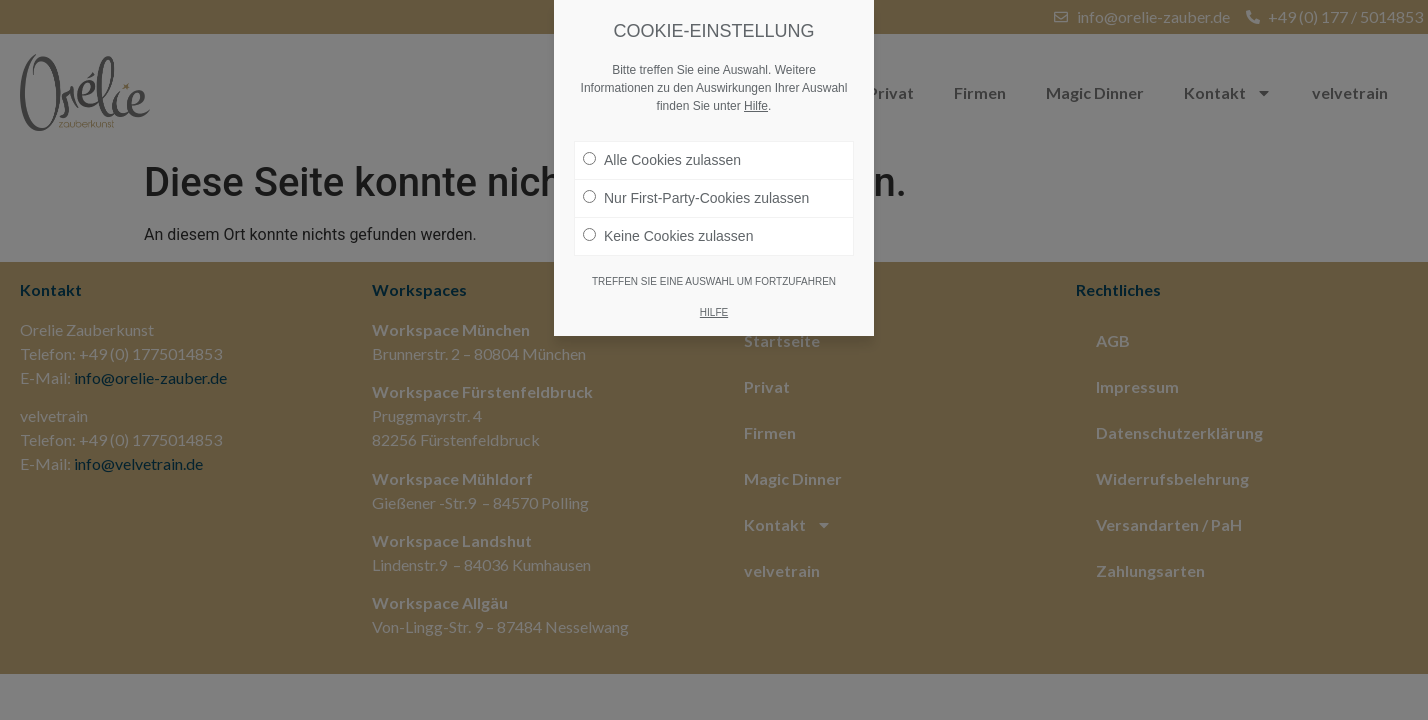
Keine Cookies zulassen (668, 227)
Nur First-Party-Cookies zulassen (696, 189)
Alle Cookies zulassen (662, 151)
